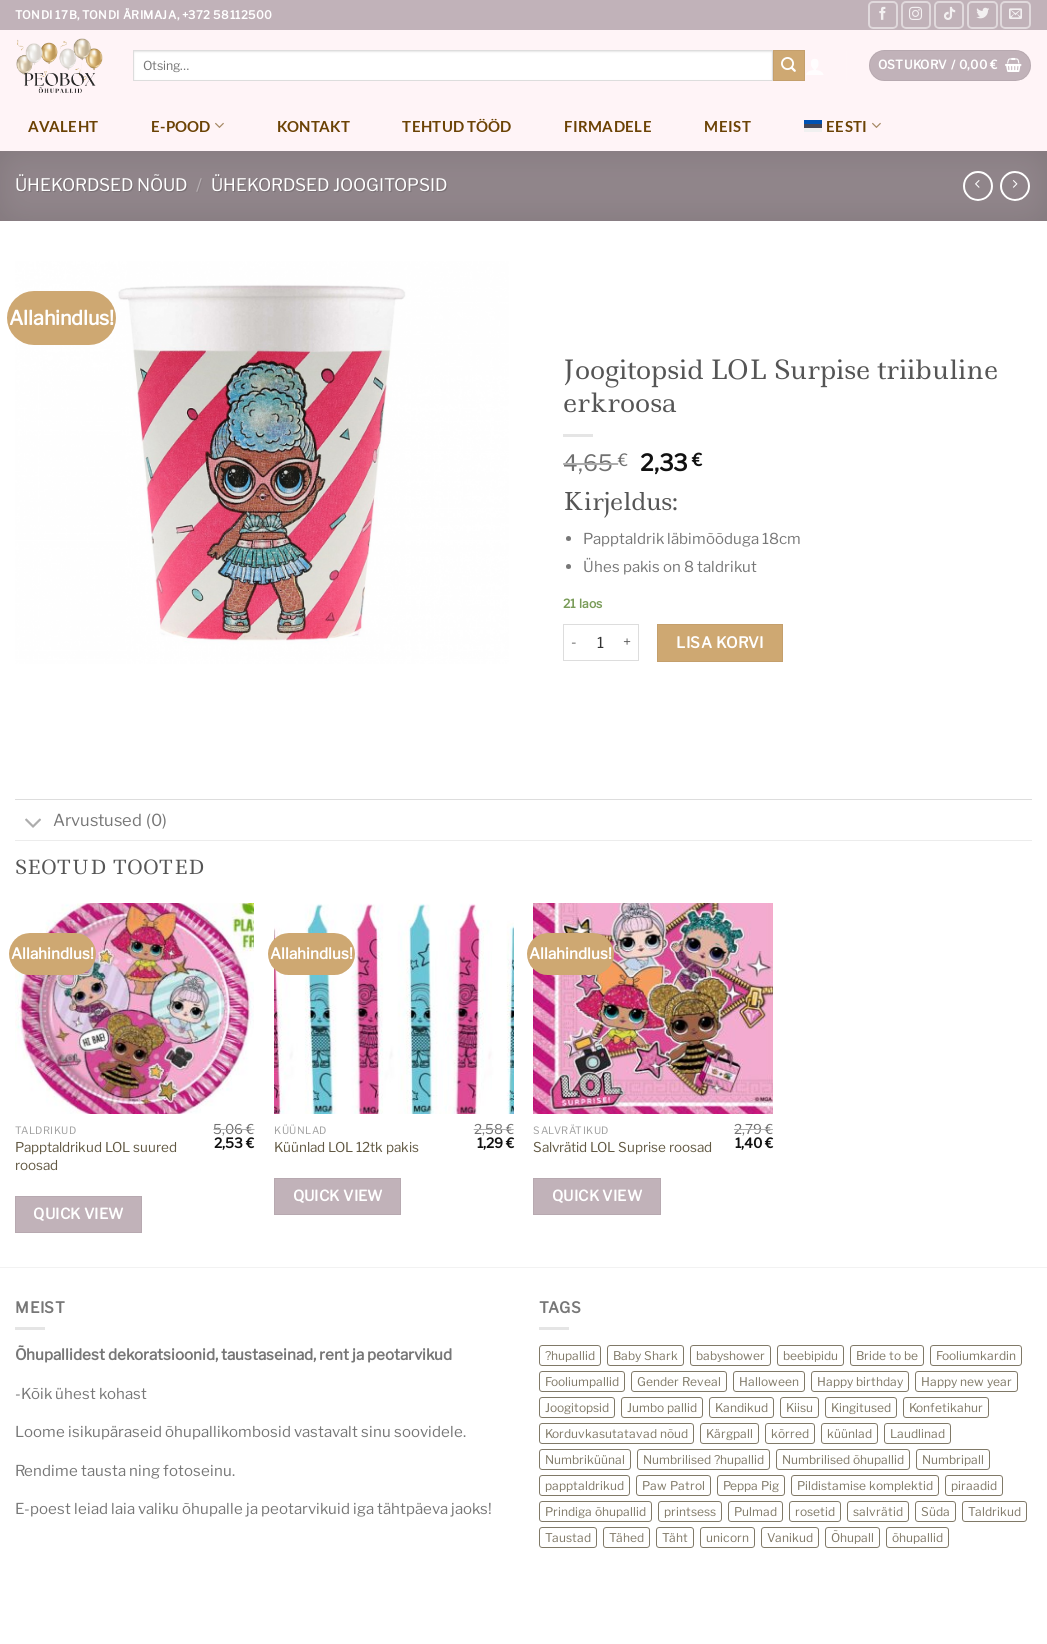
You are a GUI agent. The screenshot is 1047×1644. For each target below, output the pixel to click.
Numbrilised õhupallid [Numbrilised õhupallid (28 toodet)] (843, 1459)
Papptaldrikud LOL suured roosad (96, 1156)
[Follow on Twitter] (982, 15)
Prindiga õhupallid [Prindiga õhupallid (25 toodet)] (595, 1511)
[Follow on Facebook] (883, 15)
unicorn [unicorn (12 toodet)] (727, 1537)
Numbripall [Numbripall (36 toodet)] (953, 1459)
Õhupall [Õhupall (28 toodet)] (852, 1537)
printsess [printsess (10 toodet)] (690, 1511)
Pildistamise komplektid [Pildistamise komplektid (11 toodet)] (865, 1485)
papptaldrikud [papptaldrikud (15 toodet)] (584, 1485)
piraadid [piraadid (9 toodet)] (974, 1485)
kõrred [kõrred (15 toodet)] (790, 1433)
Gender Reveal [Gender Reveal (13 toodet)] (679, 1381)
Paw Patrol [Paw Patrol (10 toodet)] (673, 1485)
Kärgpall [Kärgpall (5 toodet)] (729, 1433)
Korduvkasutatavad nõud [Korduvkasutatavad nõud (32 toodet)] (616, 1433)
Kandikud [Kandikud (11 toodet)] (741, 1407)
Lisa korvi (720, 642)
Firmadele (608, 126)
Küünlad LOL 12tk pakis (346, 1147)
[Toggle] (33, 825)
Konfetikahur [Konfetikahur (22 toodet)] (946, 1407)
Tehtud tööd (456, 126)
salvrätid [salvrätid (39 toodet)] (878, 1511)
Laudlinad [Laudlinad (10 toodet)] (917, 1433)
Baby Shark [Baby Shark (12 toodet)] (645, 1355)
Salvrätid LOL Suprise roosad (622, 1147)
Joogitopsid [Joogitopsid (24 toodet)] (577, 1407)
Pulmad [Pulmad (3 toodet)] (755, 1511)
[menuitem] (842, 126)
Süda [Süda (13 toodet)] (935, 1511)
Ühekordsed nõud (101, 184)
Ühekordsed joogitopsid (329, 184)
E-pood (187, 125)
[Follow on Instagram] (916, 15)
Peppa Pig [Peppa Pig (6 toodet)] (751, 1485)
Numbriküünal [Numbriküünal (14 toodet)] (585, 1459)
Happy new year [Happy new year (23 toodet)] (966, 1381)
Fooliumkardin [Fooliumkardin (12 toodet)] (976, 1355)
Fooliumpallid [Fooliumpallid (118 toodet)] (582, 1381)
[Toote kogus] (600, 643)
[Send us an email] (1015, 15)
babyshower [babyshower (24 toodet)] (730, 1355)
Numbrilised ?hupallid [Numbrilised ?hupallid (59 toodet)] (703, 1459)
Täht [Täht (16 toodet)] (675, 1537)
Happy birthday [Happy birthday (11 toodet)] (860, 1381)
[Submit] (789, 66)
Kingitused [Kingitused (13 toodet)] (861, 1407)
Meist (727, 126)
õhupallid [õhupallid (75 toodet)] (917, 1537)
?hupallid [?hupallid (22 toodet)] (570, 1355)
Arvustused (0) (91, 822)
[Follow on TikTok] (949, 15)
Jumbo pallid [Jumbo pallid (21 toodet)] (662, 1407)
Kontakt (313, 126)
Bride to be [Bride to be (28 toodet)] (887, 1355)
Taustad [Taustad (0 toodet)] (568, 1537)
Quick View (78, 1214)
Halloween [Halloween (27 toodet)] (769, 1381)
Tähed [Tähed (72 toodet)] (626, 1537)
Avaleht (63, 126)
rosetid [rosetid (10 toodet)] (815, 1511)
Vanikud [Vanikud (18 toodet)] (790, 1537)
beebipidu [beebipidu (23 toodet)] (810, 1355)
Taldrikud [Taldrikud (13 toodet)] (994, 1511)
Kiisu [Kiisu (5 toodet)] (799, 1407)
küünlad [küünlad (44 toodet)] (849, 1433)
